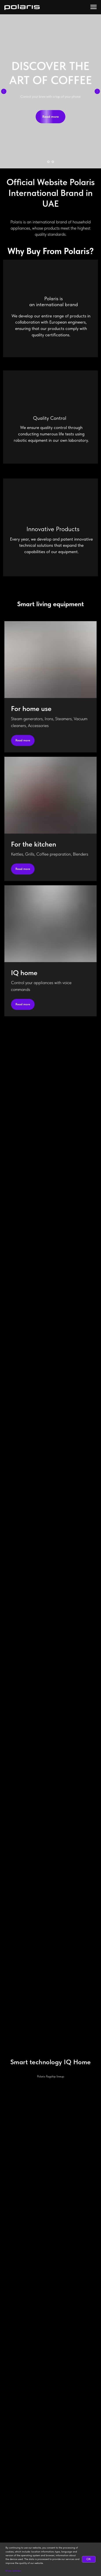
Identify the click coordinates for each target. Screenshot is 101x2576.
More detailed (13, 2570)
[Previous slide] (3, 91)
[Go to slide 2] (53, 162)
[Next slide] (97, 91)
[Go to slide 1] (48, 162)
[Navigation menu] (93, 7)
